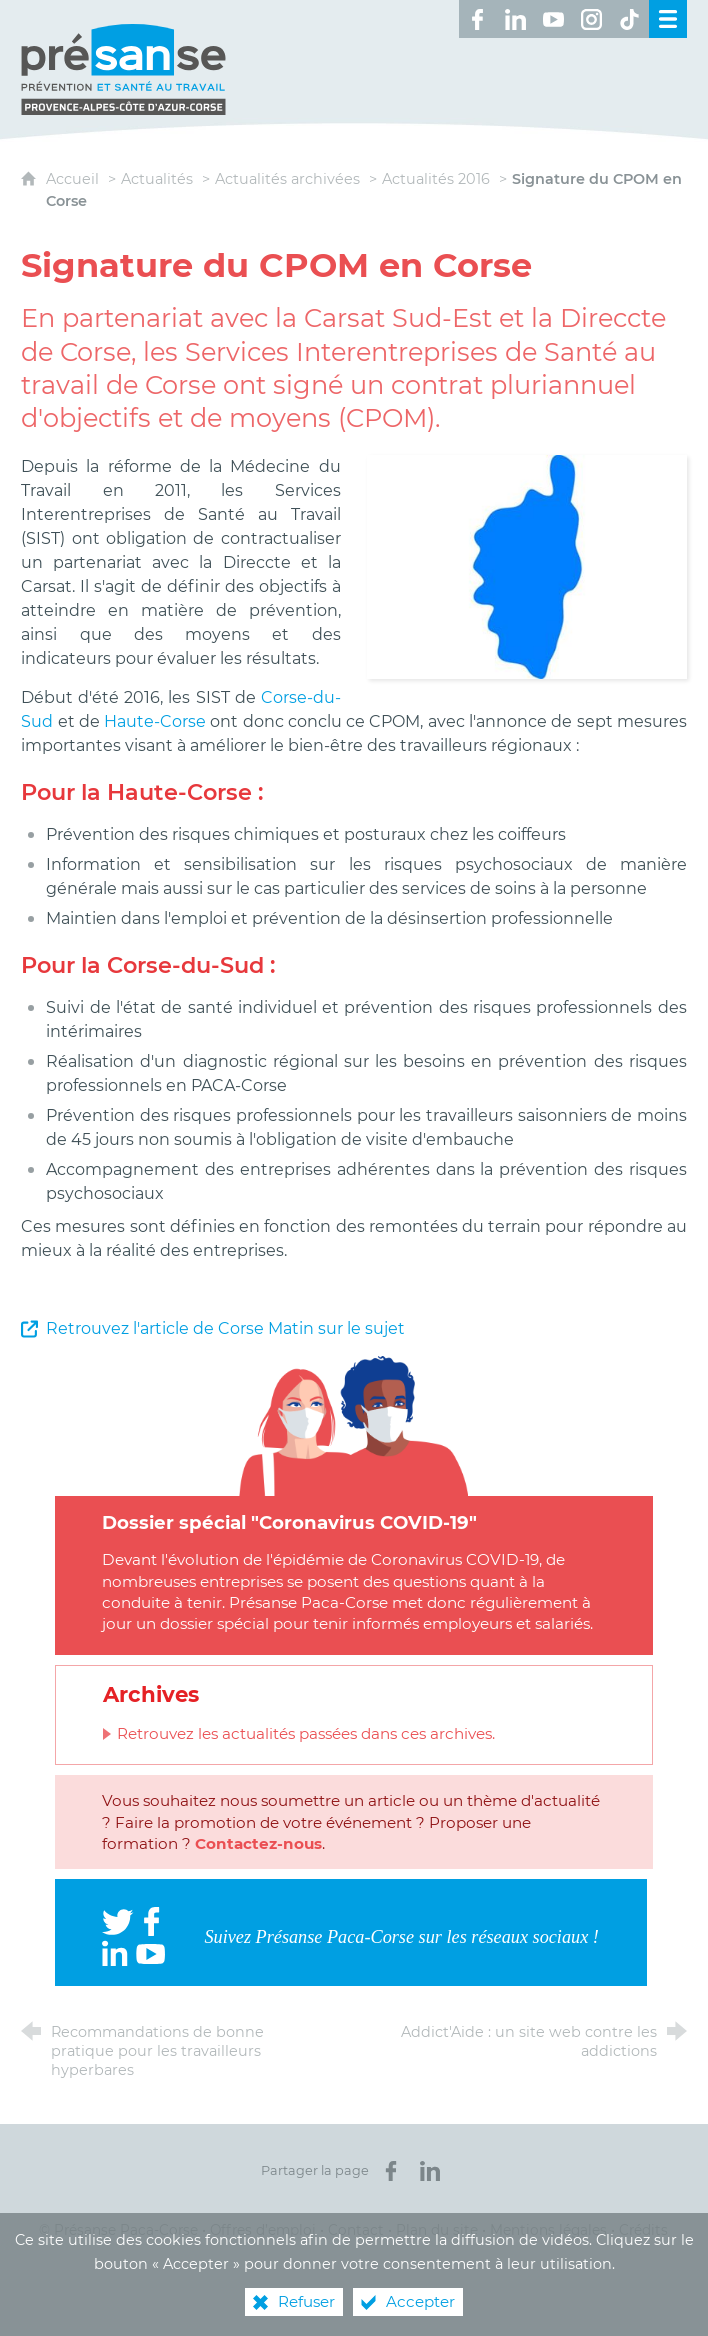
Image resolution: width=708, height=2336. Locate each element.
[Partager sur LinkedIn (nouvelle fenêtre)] (430, 2171)
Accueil (74, 179)
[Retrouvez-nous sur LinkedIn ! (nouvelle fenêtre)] (516, 19)
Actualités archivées (287, 179)
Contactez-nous (258, 1843)
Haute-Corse (155, 721)
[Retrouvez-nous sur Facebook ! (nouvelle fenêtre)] (478, 19)
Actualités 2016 (436, 179)
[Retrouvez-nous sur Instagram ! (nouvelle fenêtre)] (592, 19)
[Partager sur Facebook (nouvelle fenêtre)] (391, 2171)
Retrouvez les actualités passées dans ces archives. (306, 1733)
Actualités (157, 179)
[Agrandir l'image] (526, 565)
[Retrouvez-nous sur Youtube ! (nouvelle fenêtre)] (554, 19)
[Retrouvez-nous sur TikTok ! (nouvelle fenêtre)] (630, 19)
